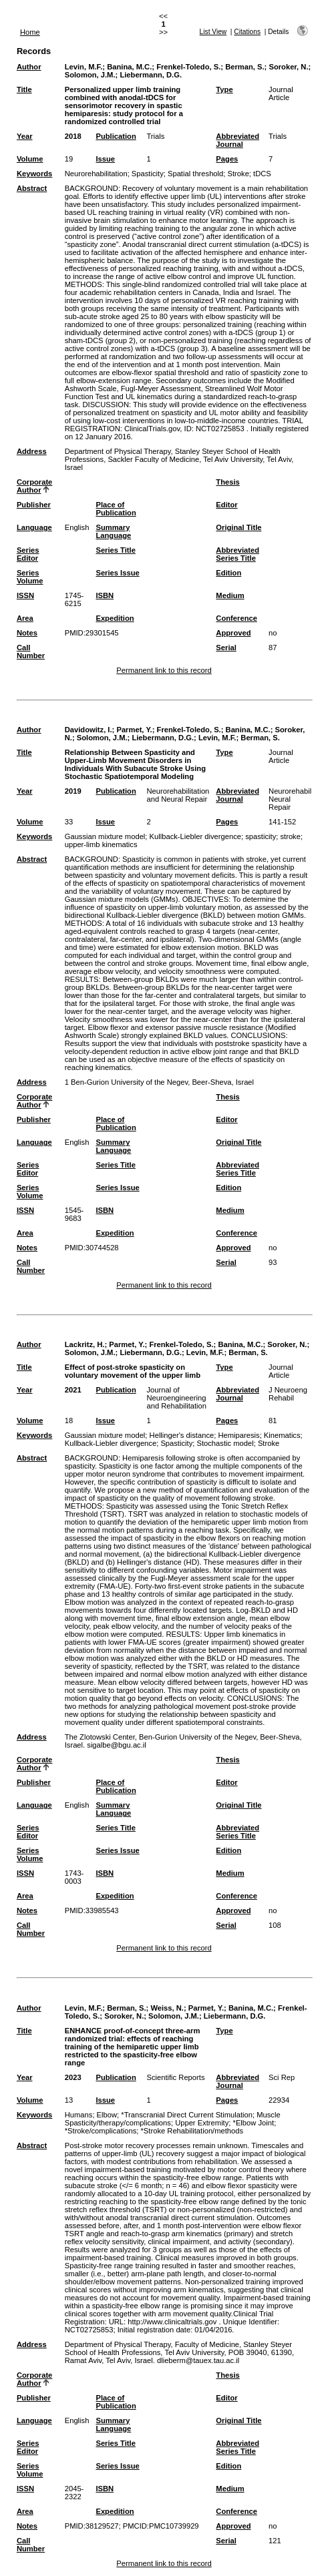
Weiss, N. (167, 2008)
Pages (227, 159)
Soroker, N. (288, 67)
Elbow (107, 2115)
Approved (233, 633)
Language (34, 527)
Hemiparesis (238, 1435)
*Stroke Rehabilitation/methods (192, 2131)
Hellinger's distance (182, 1435)
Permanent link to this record (163, 670)
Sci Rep (282, 2077)
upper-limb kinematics (101, 844)
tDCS (262, 174)
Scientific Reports (175, 2077)
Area (25, 618)
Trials (155, 136)
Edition (228, 573)
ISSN (25, 595)
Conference (236, 618)
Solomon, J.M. (90, 75)
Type (224, 89)
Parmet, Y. (134, 730)
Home (30, 32)
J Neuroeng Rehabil (288, 1394)
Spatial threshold (195, 174)
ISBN (105, 595)
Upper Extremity (201, 2123)
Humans (79, 2115)
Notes (27, 633)
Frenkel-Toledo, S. (188, 67)
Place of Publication (116, 509)
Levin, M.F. (84, 67)
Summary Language (113, 531)
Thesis (227, 482)
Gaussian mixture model (105, 836)
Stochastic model (224, 1443)
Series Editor (28, 554)
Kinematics (282, 1435)
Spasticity (148, 174)
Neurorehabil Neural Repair (290, 799)
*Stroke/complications (101, 2131)
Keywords (34, 174)
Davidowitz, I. (88, 730)
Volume (30, 159)
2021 (73, 1390)
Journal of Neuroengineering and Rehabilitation (176, 1398)
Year (25, 136)
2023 (73, 2077)
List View (213, 31)
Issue (105, 159)
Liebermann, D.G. (151, 75)
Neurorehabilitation (96, 174)
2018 (73, 136)
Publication (116, 136)
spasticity (260, 836)
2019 (73, 791)
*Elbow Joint (254, 2123)
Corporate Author (34, 486)
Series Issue (117, 573)
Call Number (31, 651)
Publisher (34, 505)
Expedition (115, 618)
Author (29, 67)
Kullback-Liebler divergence (195, 836)
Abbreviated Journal (237, 140)
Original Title (238, 527)
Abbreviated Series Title (237, 554)
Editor (226, 505)
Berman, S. (244, 67)
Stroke (238, 174)
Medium (230, 595)
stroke (290, 836)
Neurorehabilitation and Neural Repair (177, 795)
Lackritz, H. (85, 1344)
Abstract (32, 188)
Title (24, 89)
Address (32, 451)
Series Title (116, 550)
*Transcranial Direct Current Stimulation (187, 2115)
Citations (247, 31)
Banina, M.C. (129, 67)
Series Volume (30, 577)
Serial (226, 647)
